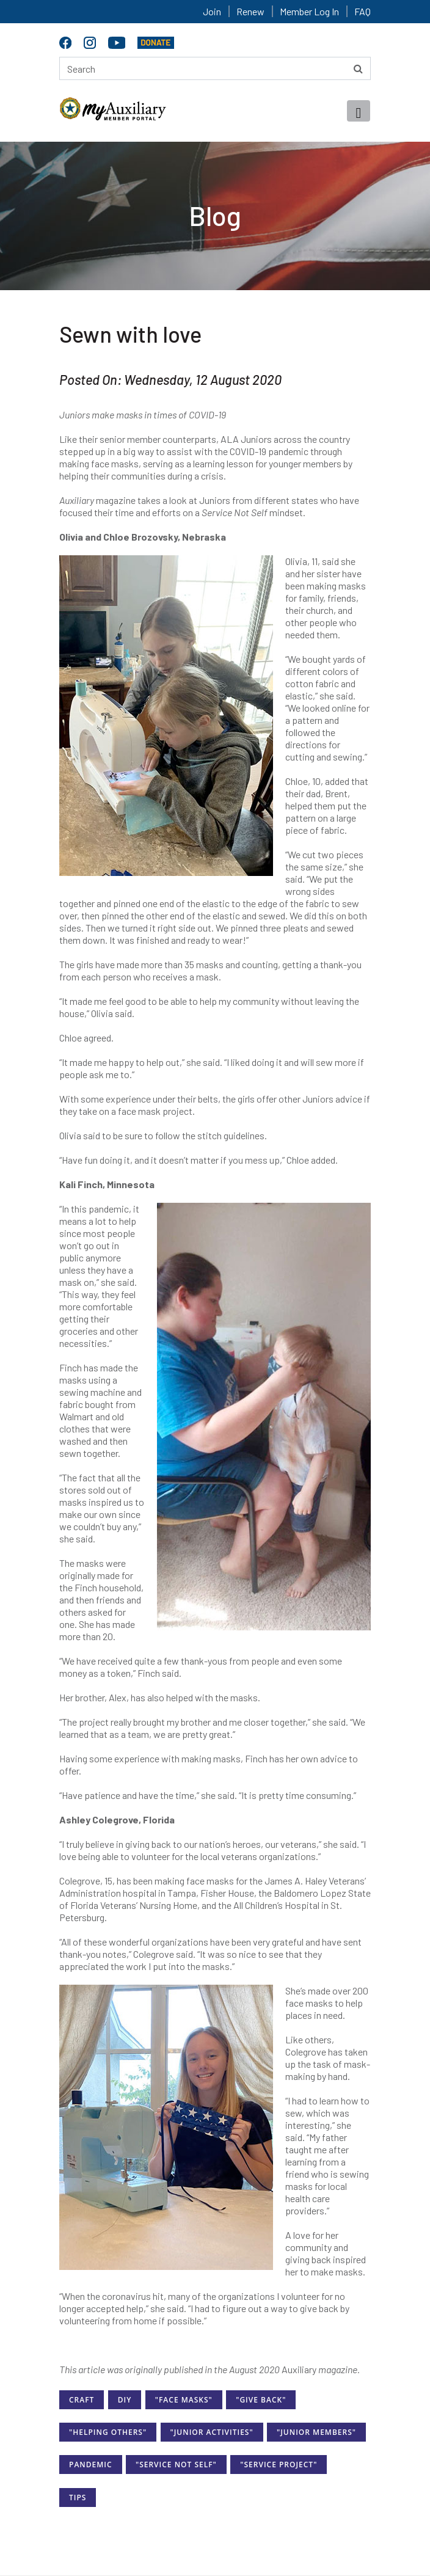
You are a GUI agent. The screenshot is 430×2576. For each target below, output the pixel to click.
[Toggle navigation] (358, 111)
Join (212, 11)
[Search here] (215, 68)
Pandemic (90, 2464)
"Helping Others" (108, 2432)
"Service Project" (278, 2464)
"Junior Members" (316, 2432)
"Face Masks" (184, 2400)
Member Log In (309, 11)
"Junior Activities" (211, 2432)
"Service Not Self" (176, 2464)
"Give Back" (261, 2400)
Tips (77, 2497)
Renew (250, 11)
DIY (125, 2400)
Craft (81, 2400)
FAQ (362, 11)
